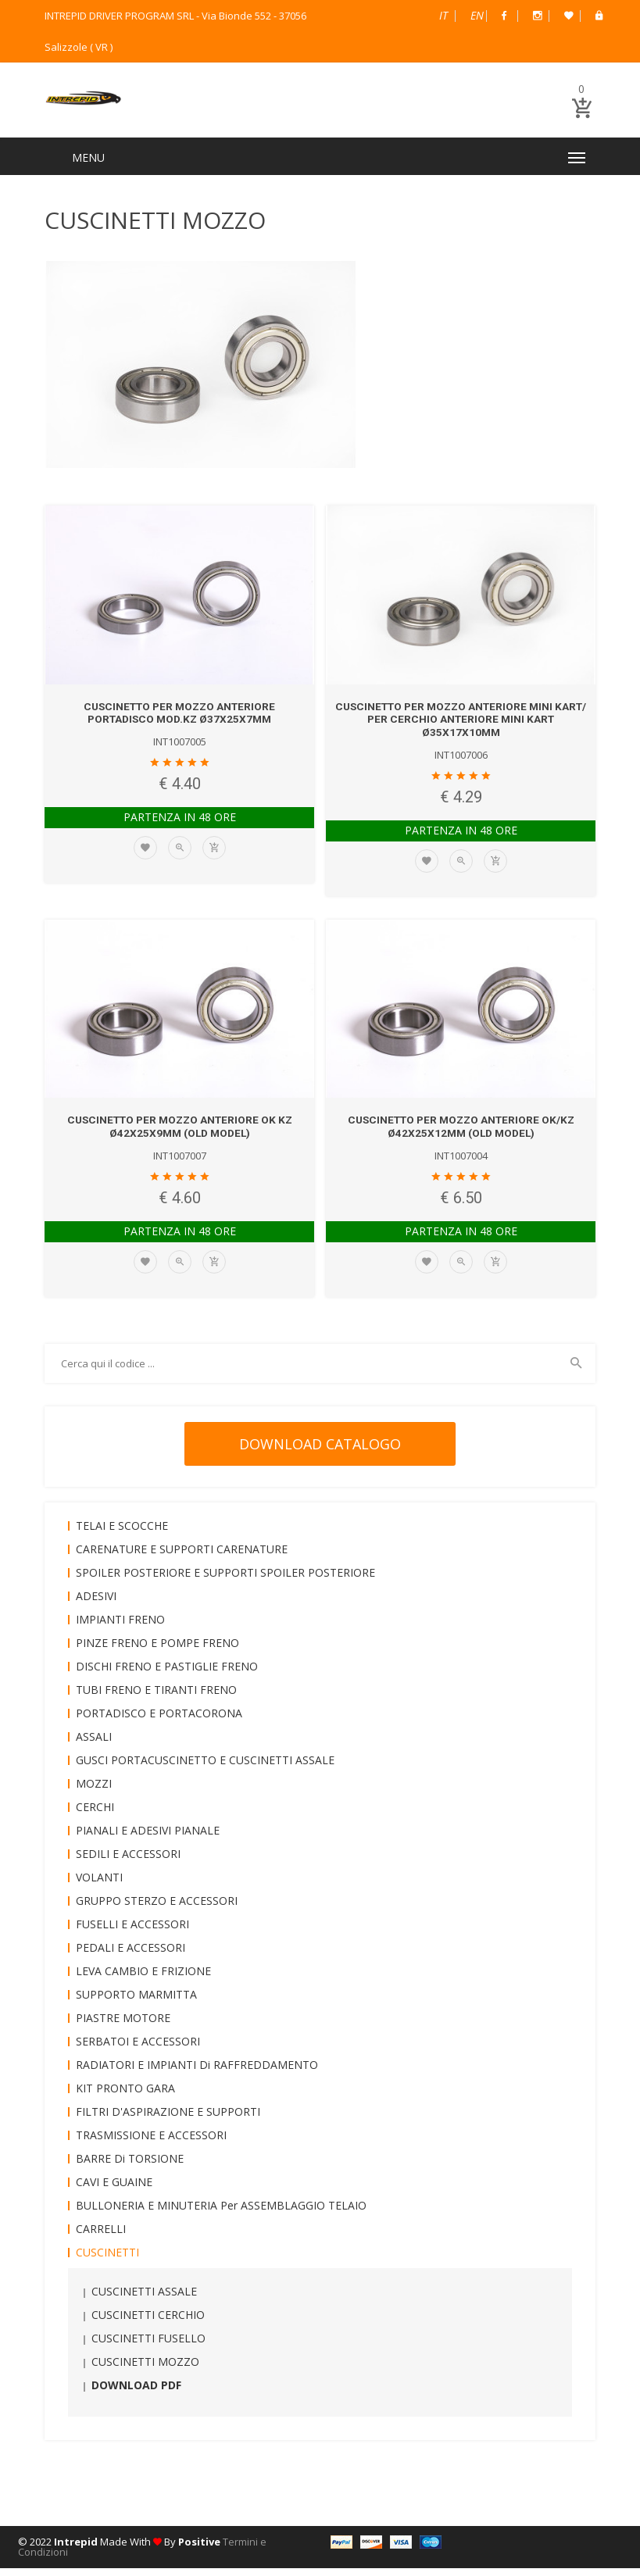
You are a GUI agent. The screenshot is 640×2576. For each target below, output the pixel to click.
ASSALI (94, 1744)
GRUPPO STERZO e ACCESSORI (157, 1908)
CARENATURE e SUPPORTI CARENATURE (182, 1556)
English (477, 15)
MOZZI (94, 1791)
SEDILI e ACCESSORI (128, 1861)
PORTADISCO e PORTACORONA (159, 1720)
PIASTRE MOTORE (123, 2025)
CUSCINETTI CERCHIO (148, 2322)
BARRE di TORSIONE (130, 2166)
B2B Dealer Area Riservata (598, 16)
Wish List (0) (569, 16)
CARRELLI (101, 2236)
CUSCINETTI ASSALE (144, 2299)
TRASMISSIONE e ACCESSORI (151, 2142)
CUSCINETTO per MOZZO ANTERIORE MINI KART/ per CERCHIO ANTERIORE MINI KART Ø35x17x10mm (460, 727)
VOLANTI (99, 1885)
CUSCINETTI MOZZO (145, 2369)
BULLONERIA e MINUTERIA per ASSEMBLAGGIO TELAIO (221, 2213)
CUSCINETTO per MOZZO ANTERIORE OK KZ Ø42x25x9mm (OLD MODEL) (179, 1134)
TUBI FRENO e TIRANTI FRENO (156, 1697)
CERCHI (95, 1814)
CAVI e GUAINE (114, 2189)
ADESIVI (96, 1603)
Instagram (537, 16)
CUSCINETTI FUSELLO (148, 2345)
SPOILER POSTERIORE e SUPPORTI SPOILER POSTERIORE (225, 1580)
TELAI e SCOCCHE (122, 1533)
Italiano (443, 15)
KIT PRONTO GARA (125, 2095)
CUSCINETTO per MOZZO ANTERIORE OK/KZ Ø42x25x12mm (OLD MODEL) (460, 1134)
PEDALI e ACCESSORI (130, 1955)
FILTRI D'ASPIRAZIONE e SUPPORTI (168, 2119)
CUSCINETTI (107, 2260)
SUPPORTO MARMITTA (136, 2002)
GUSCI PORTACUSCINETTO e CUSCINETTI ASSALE (205, 1767)
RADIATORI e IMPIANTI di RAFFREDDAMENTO (197, 2072)
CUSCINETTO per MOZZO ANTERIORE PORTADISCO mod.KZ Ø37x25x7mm (179, 721)
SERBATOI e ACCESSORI (138, 2049)
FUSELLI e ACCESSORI (132, 1931)
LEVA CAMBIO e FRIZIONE (143, 1978)
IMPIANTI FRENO (120, 1627)
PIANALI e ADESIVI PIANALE (148, 1838)
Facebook (504, 16)
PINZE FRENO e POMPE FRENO (157, 1650)
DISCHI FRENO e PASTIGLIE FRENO (167, 1674)
